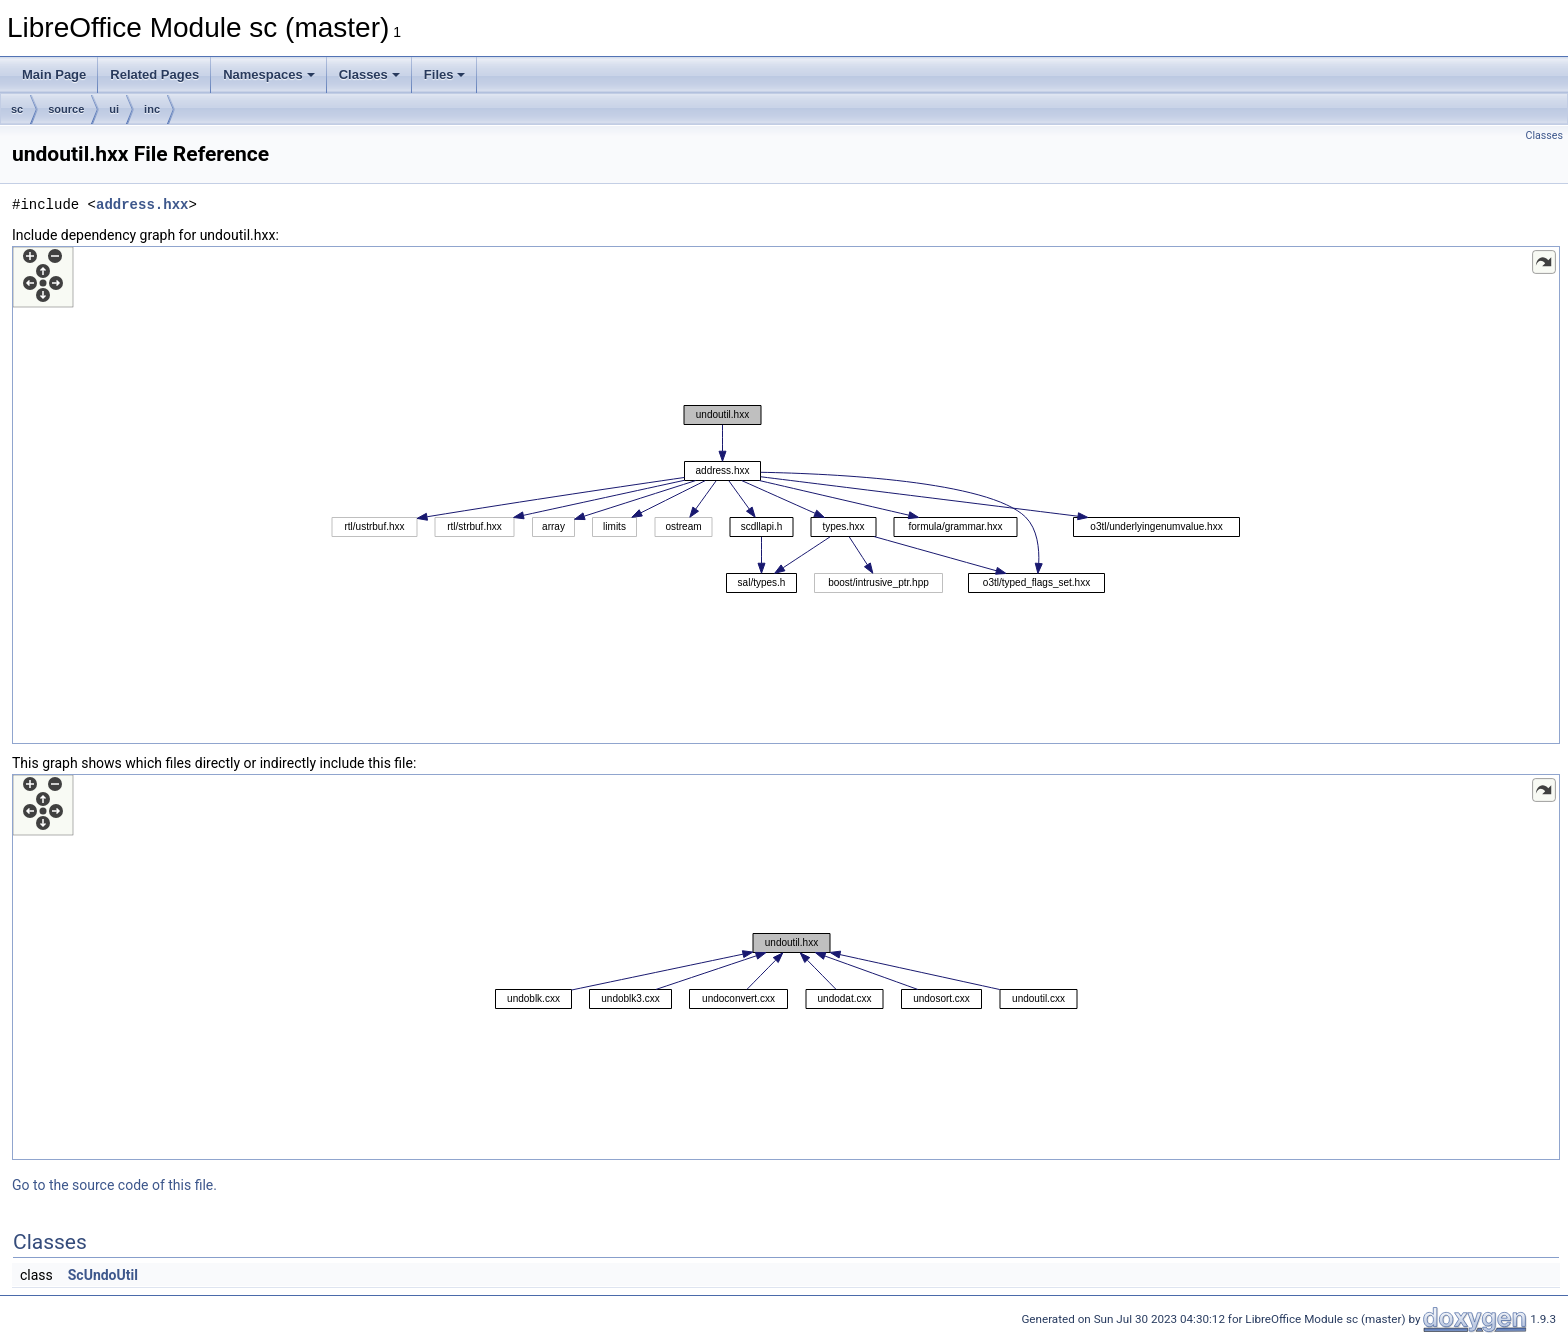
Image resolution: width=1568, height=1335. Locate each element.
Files (445, 74)
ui (114, 109)
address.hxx (142, 204)
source (66, 109)
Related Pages (154, 74)
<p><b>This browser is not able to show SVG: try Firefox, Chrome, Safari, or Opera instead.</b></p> (786, 495)
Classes (369, 74)
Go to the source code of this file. (114, 1185)
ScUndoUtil (103, 1275)
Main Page (54, 74)
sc (17, 109)
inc (152, 109)
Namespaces (269, 74)
